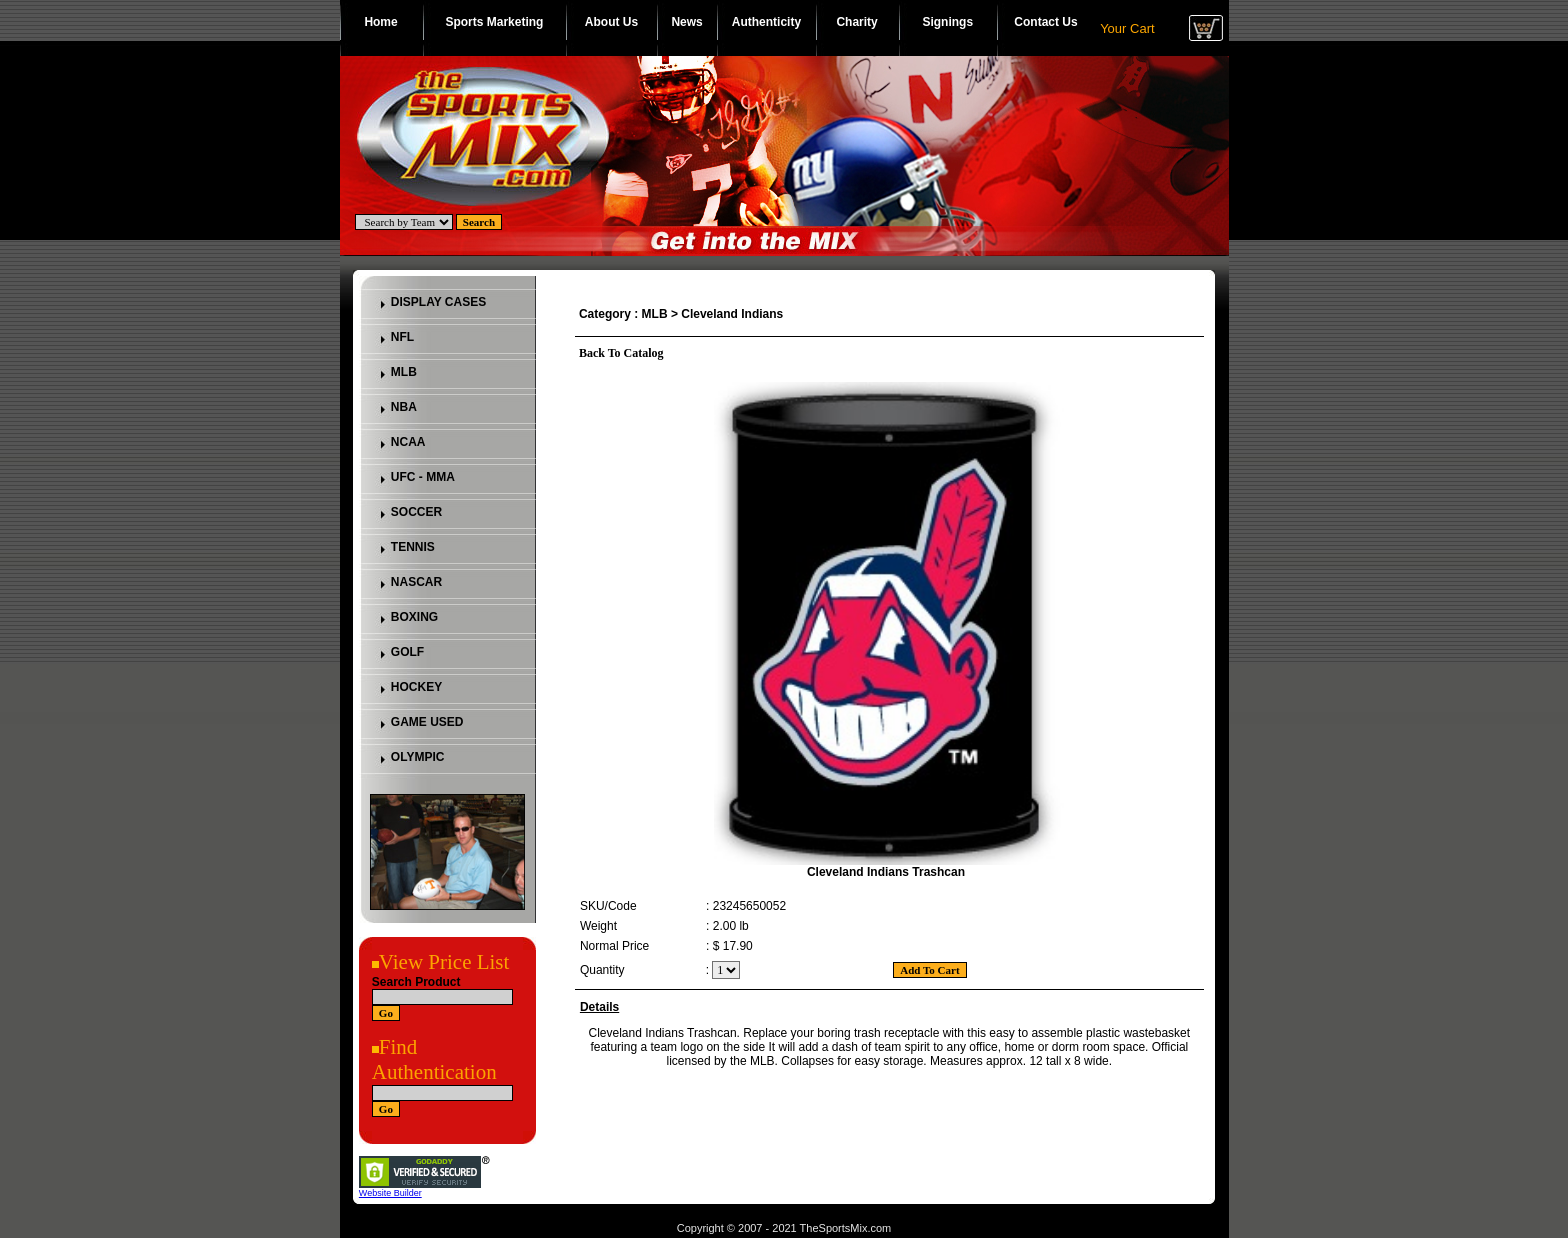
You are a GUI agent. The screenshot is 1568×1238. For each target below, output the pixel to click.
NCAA (408, 442)
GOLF (407, 652)
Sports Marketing (494, 22)
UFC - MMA (423, 477)
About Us (611, 22)
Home (380, 22)
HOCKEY (416, 687)
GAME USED (427, 722)
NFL (402, 337)
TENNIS (413, 547)
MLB (404, 372)
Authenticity (766, 22)
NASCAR (416, 582)
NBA (404, 407)
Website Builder (390, 1193)
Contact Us (1045, 22)
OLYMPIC (418, 757)
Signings (947, 22)
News (686, 22)
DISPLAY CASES (438, 302)
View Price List (444, 962)
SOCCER (416, 512)
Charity (856, 22)
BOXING (414, 617)
